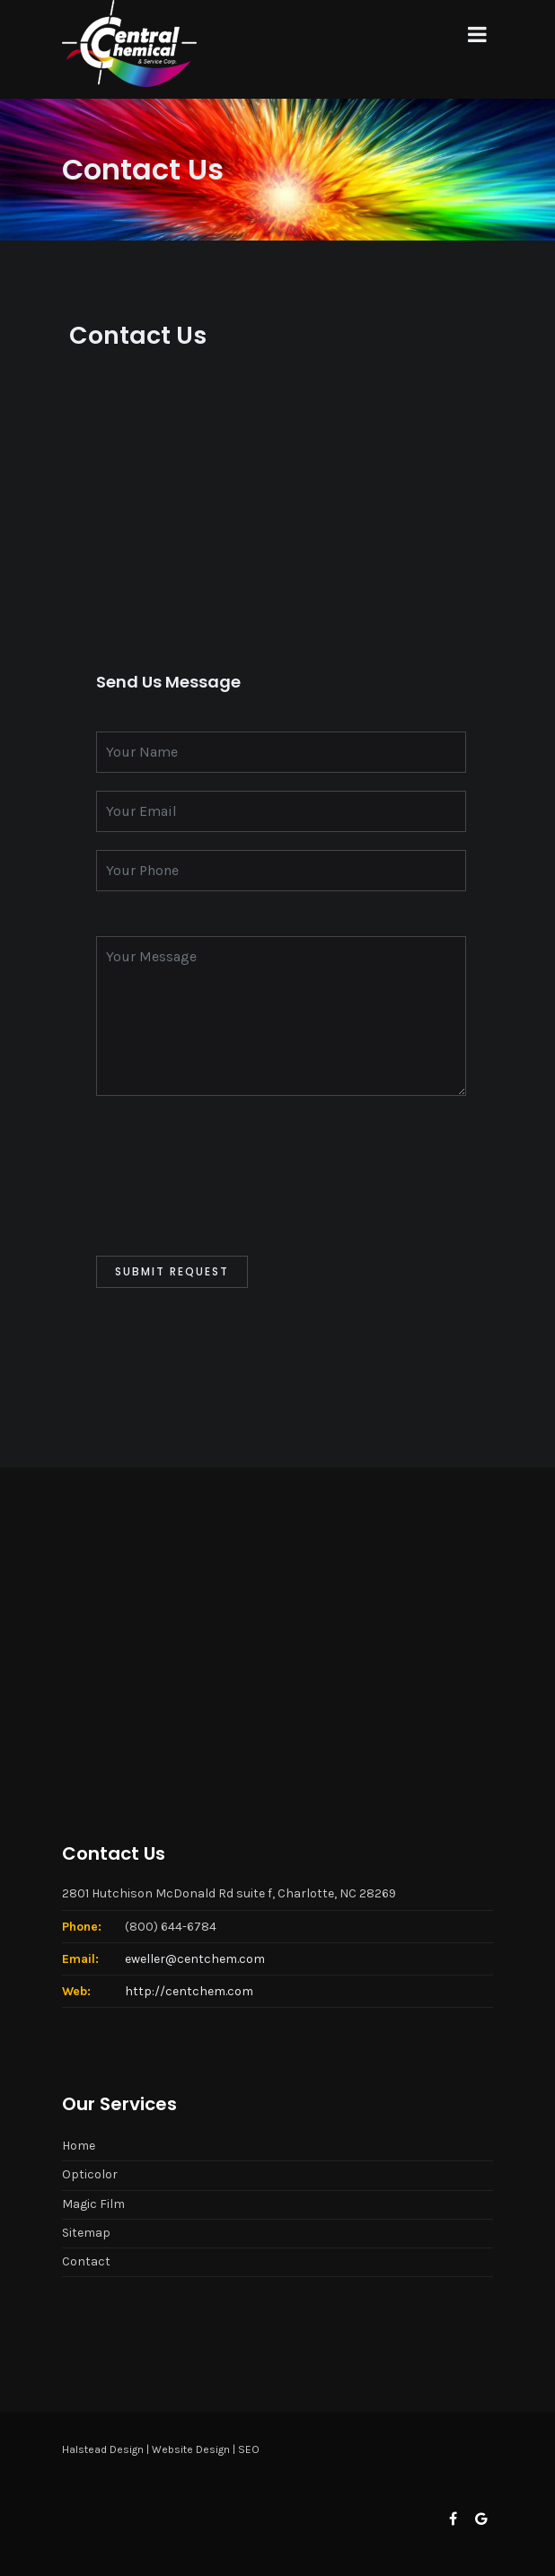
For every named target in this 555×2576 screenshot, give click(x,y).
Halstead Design (103, 2449)
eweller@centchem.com (195, 1959)
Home (78, 2145)
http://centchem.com (189, 1991)
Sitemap (86, 2232)
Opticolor (90, 2174)
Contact (86, 2261)
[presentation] (232, 1176)
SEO (249, 2449)
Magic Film (93, 2204)
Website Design (191, 2449)
